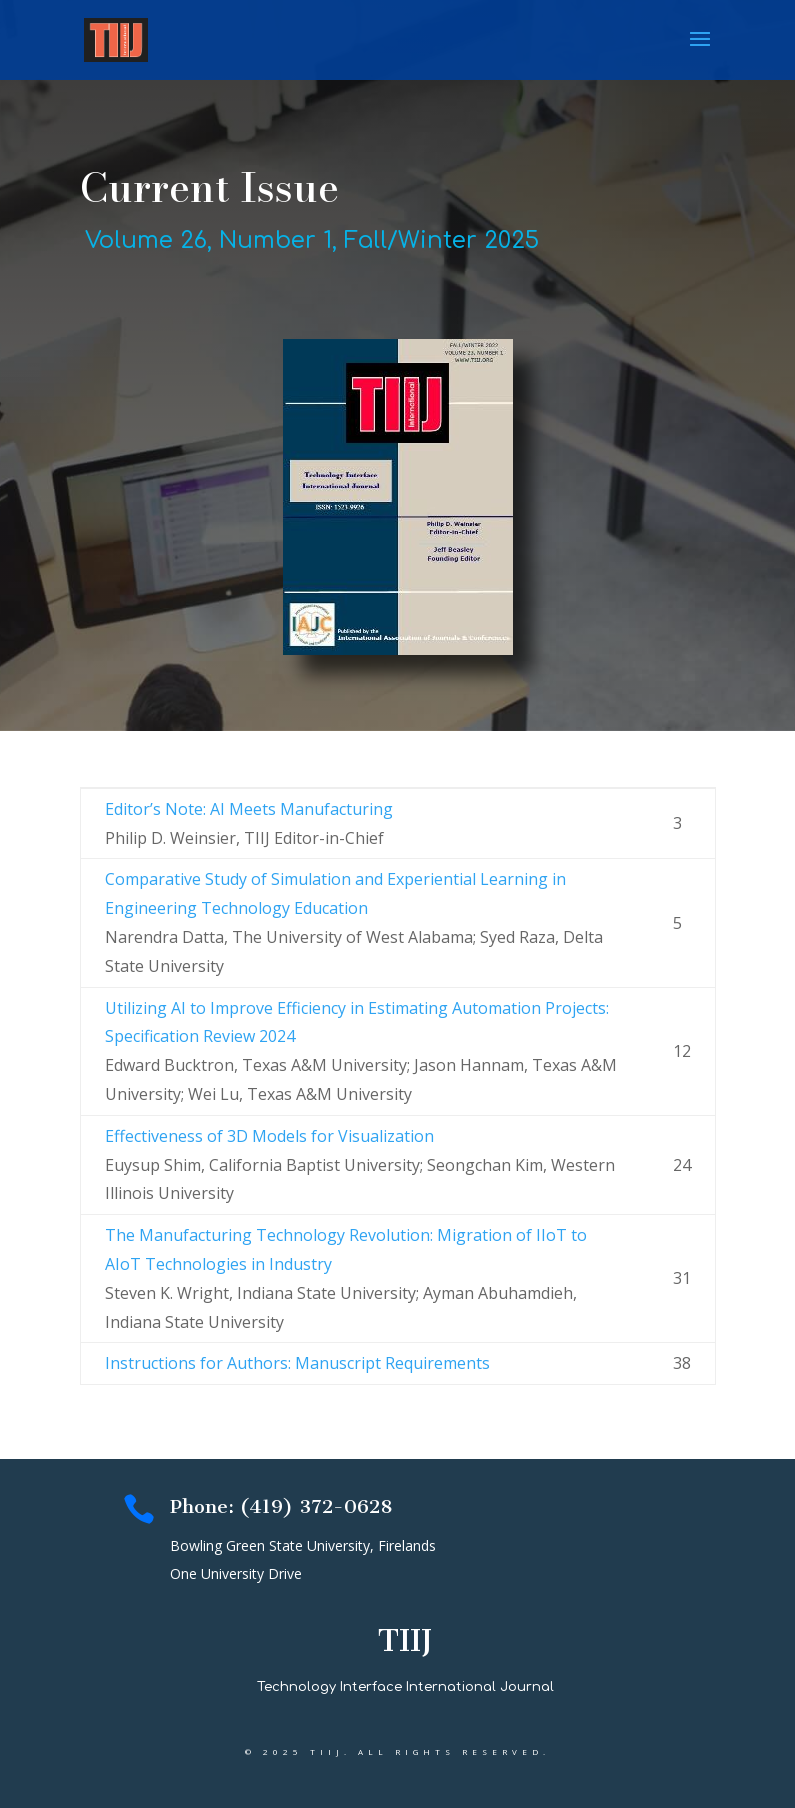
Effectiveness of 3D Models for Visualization (269, 1136)
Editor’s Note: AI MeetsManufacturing (249, 809)
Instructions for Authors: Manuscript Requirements (297, 1363)
